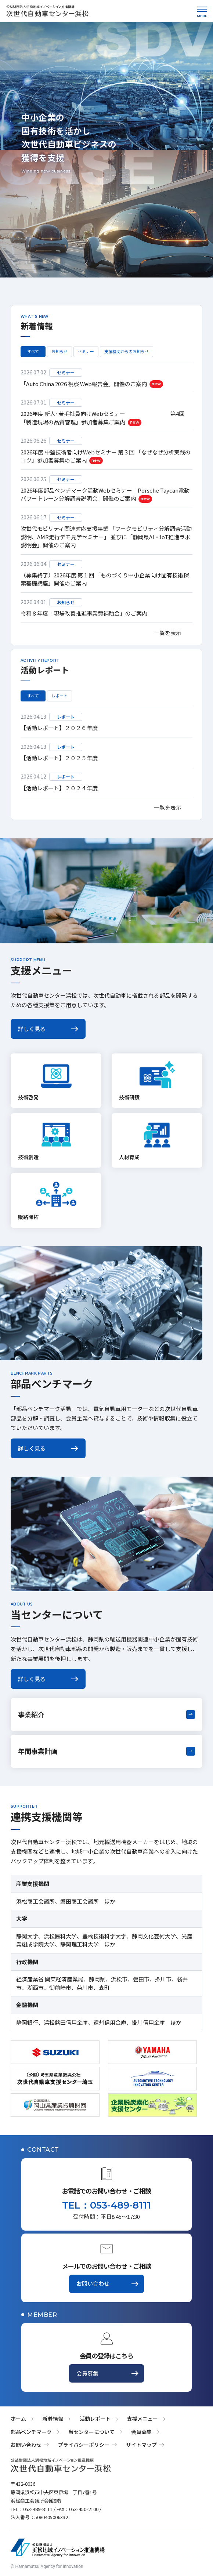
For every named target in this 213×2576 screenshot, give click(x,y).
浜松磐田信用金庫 (66, 2022)
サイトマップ (141, 2444)
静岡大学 (27, 1936)
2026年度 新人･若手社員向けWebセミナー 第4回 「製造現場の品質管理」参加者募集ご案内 (102, 418)
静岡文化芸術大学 (154, 1936)
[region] (106, 493)
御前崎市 (60, 1987)
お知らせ (59, 351)
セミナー (86, 351)
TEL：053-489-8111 (106, 2205)
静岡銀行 (27, 2022)
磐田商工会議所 (79, 1901)
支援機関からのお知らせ (126, 351)
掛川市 (163, 1979)
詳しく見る (32, 1029)
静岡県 (97, 1979)
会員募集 (87, 2373)
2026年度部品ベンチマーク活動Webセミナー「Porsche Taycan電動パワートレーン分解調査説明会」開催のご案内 (105, 494)
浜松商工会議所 (35, 1901)
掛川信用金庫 (148, 2022)
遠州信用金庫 (109, 2022)
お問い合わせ (92, 2283)
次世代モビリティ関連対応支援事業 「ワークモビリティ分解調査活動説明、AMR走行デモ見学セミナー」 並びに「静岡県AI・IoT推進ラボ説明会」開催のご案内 (106, 537)
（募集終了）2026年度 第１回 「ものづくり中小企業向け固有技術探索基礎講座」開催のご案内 (105, 579)
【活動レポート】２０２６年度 (59, 728)
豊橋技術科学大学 (104, 1936)
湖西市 (35, 1987)
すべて (33, 351)
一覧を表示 (167, 632)
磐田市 (141, 1979)
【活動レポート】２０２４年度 (59, 788)
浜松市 (119, 1979)
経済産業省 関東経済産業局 (49, 1979)
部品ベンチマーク (31, 2431)
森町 (104, 1987)
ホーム (18, 2418)
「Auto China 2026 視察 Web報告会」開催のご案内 (92, 384)
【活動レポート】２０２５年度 (59, 758)
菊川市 (85, 1987)
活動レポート (95, 2418)
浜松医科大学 (60, 1936)
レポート (59, 696)
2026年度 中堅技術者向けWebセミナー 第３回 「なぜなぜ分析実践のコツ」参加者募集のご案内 (106, 456)
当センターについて (91, 2431)
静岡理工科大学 (79, 1944)
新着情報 (53, 2418)
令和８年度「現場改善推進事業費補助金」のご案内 (84, 613)
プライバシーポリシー (83, 2444)
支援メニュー (142, 2418)
